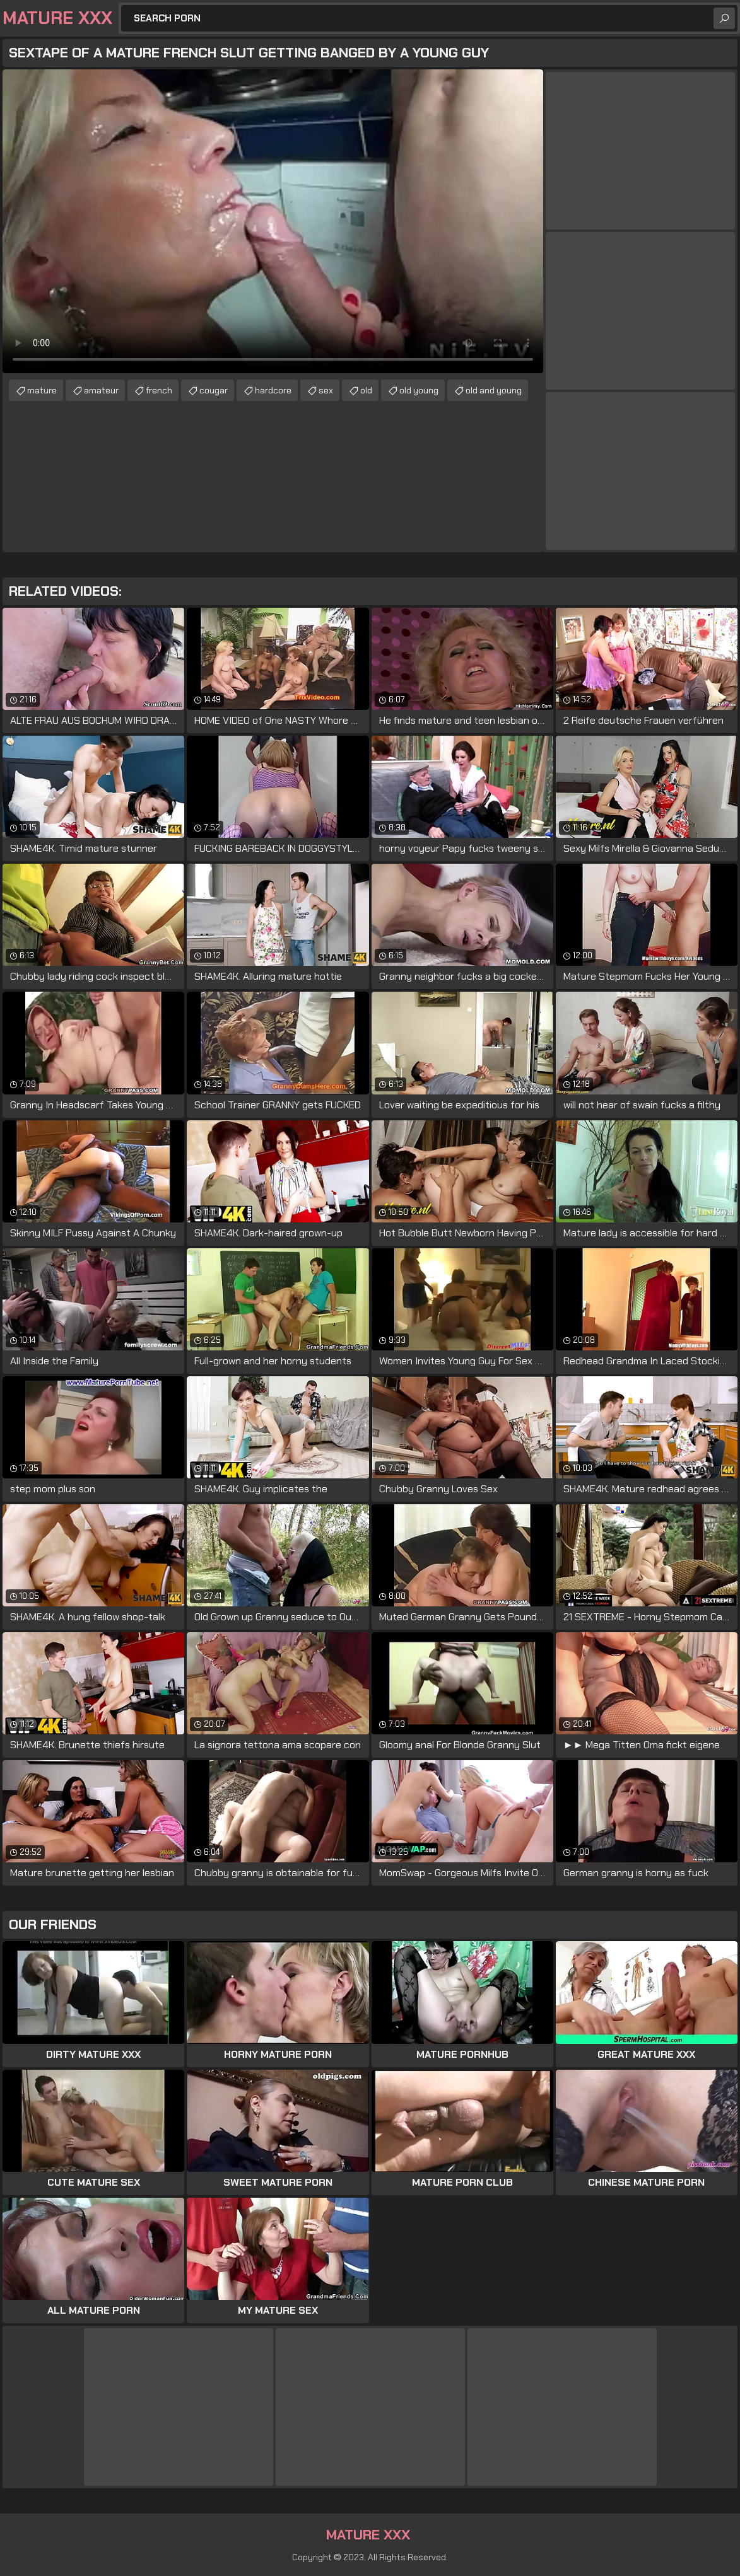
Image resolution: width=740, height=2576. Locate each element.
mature (42, 390)
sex (326, 390)
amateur (101, 390)
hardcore (273, 390)
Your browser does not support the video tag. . (273, 221)
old (366, 390)
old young (418, 390)
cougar (213, 390)
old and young (494, 390)
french (159, 390)
